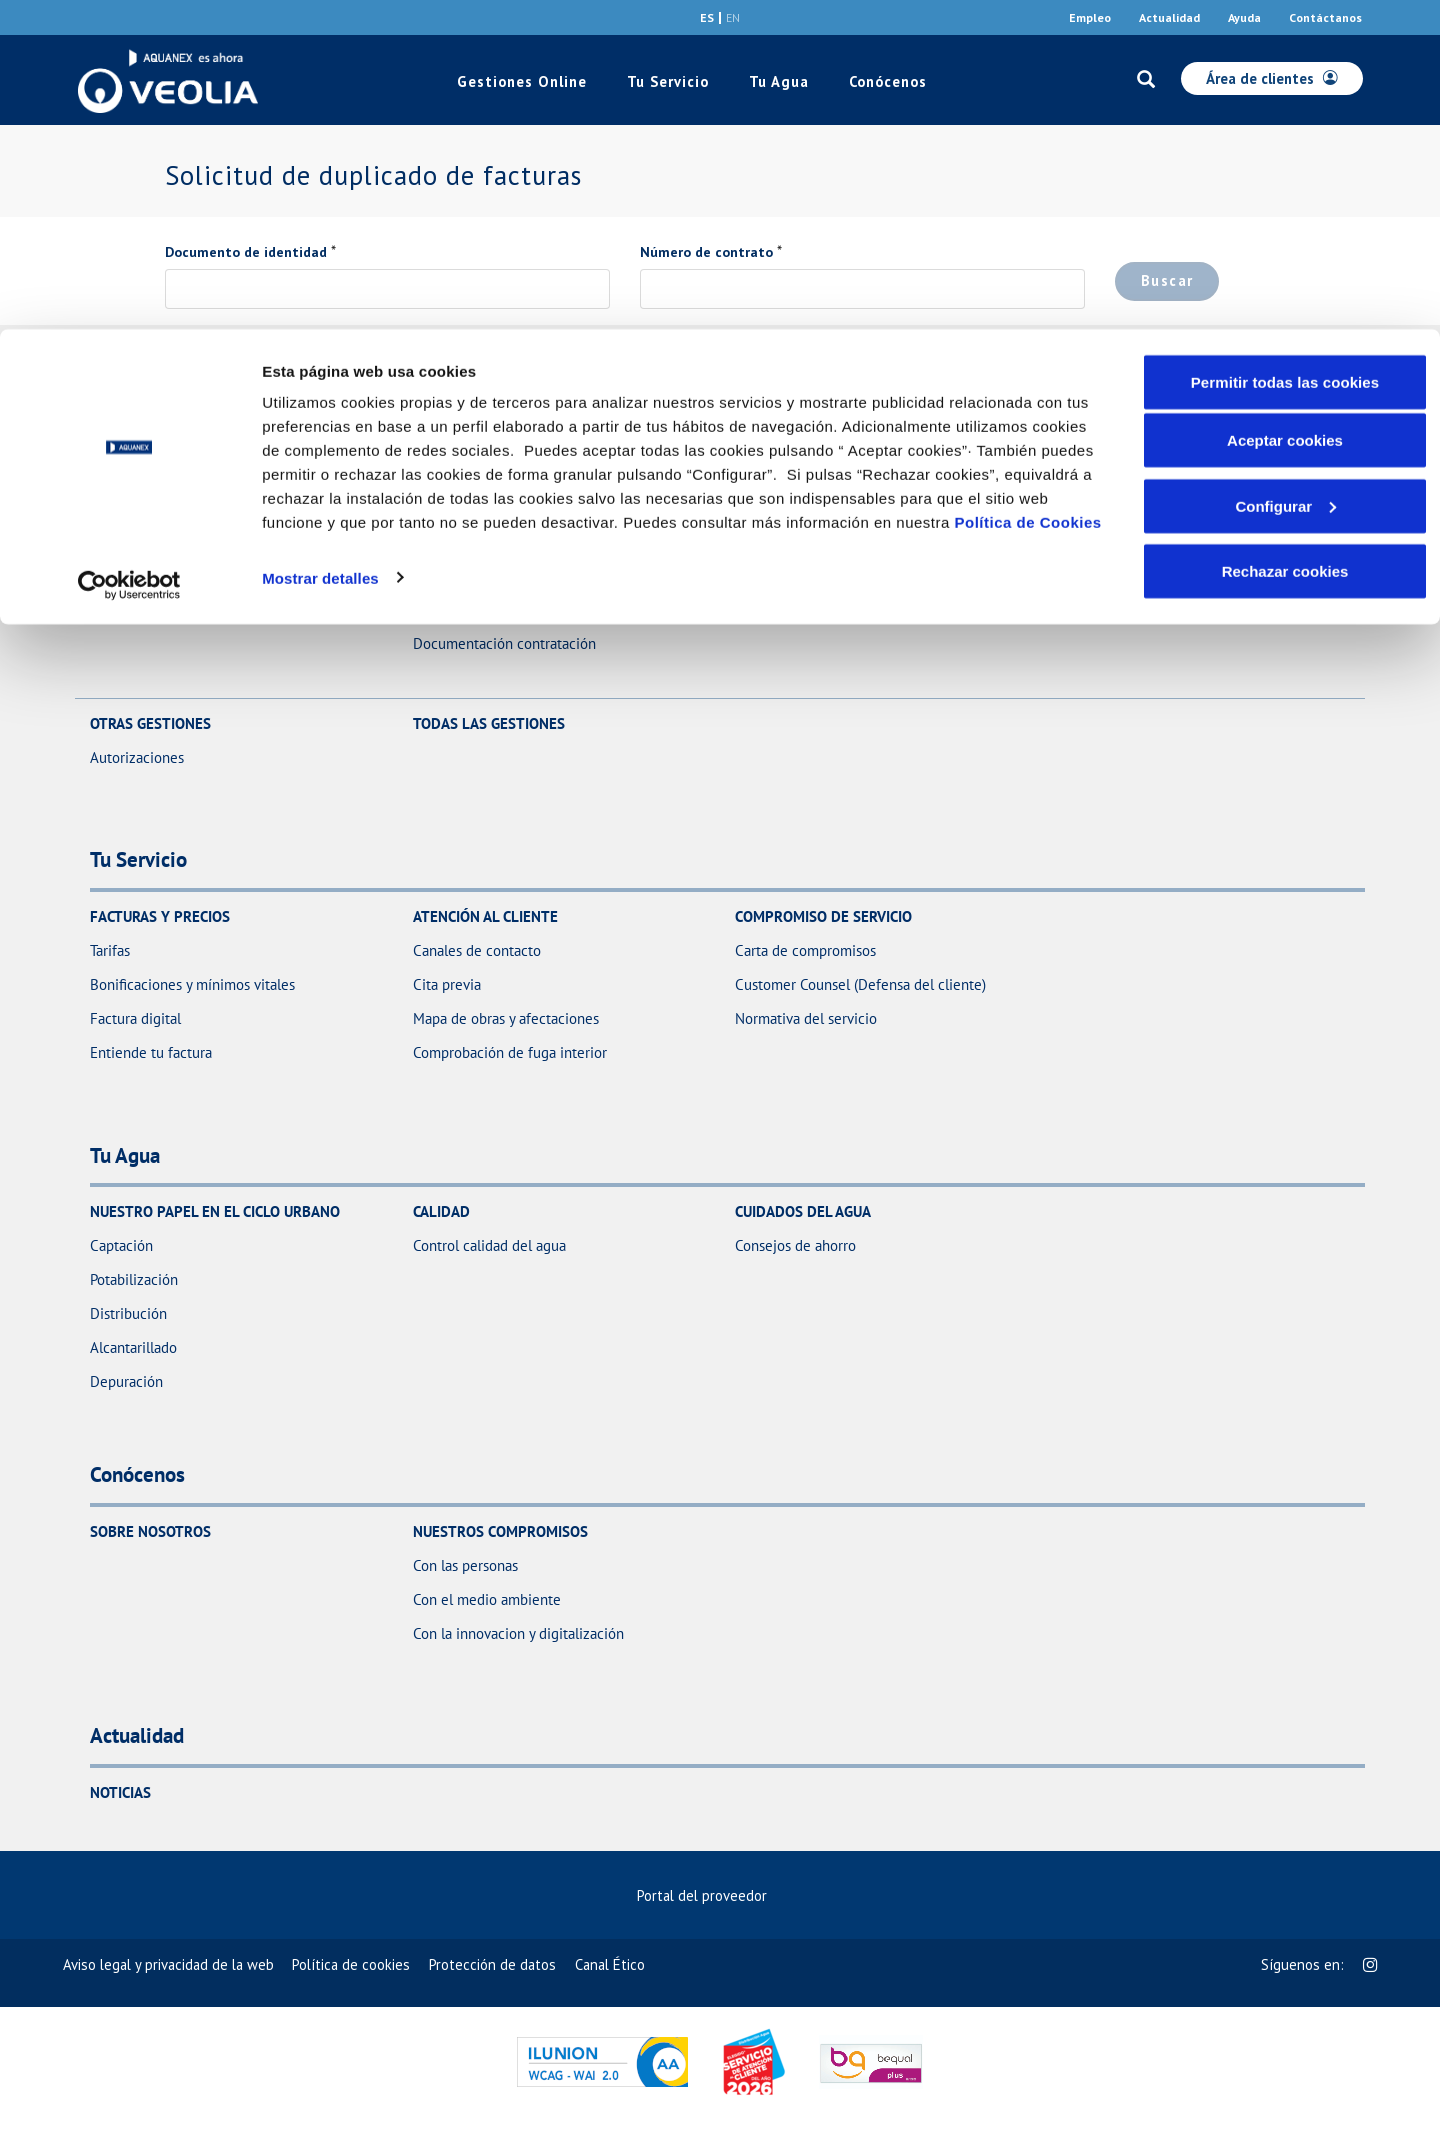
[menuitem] (720, 1895)
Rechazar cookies (1285, 241)
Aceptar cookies (1285, 110)
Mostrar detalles (320, 247)
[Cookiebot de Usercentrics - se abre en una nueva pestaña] (129, 256)
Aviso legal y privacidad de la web (168, 1964)
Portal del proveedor (711, 1895)
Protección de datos (492, 1964)
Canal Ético (610, 1964)
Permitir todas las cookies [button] (1285, 52)
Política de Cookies (1028, 192)
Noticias (120, 1792)
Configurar (1285, 176)
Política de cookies (351, 1964)
